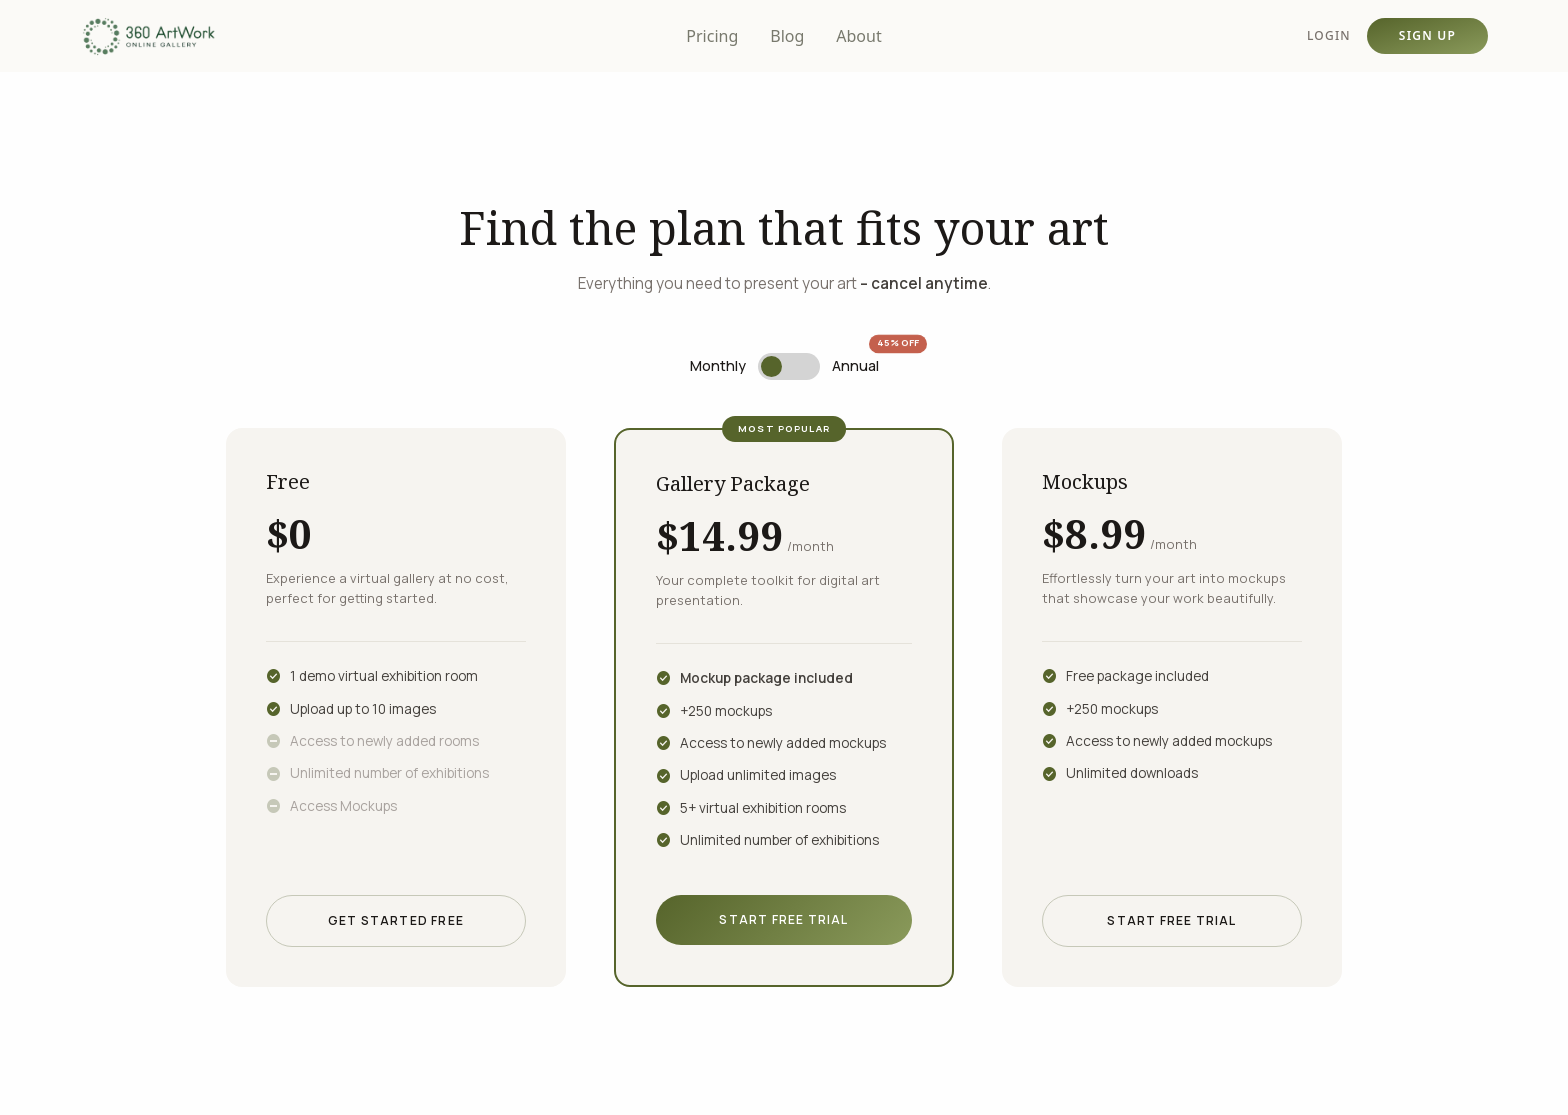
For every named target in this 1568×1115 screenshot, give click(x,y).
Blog (787, 36)
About (858, 36)
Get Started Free (396, 920)
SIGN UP (1427, 35)
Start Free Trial (783, 919)
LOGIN (1329, 36)
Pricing (712, 36)
